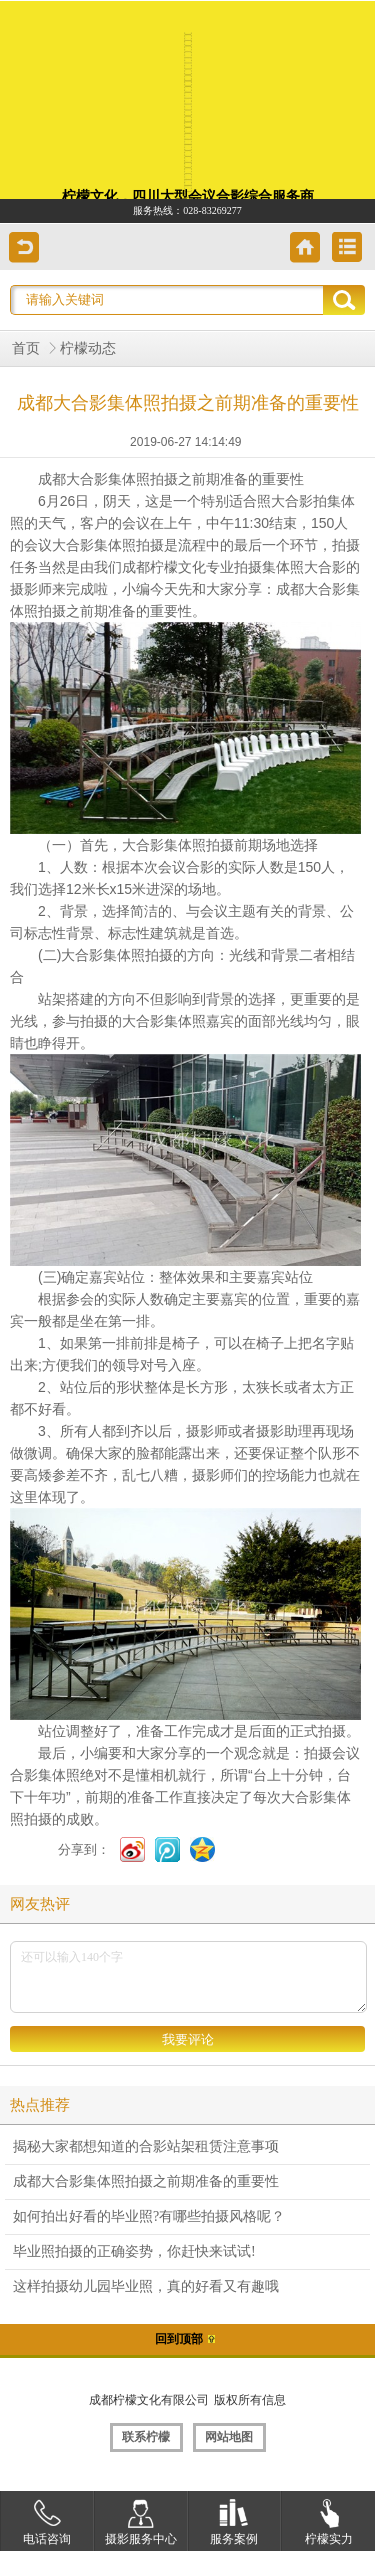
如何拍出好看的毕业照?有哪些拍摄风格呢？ (149, 2216)
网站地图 (229, 2437)
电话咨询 (47, 2518)
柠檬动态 (88, 348)
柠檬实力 (329, 2518)
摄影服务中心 (141, 2518)
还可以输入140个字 (188, 1977)
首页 (26, 348)
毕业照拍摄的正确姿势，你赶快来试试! (134, 2251)
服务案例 (234, 2518)
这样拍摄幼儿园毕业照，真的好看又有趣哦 (146, 2286)
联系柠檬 (146, 2437)
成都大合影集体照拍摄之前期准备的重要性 (146, 2181)
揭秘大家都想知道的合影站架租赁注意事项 (146, 2146)
